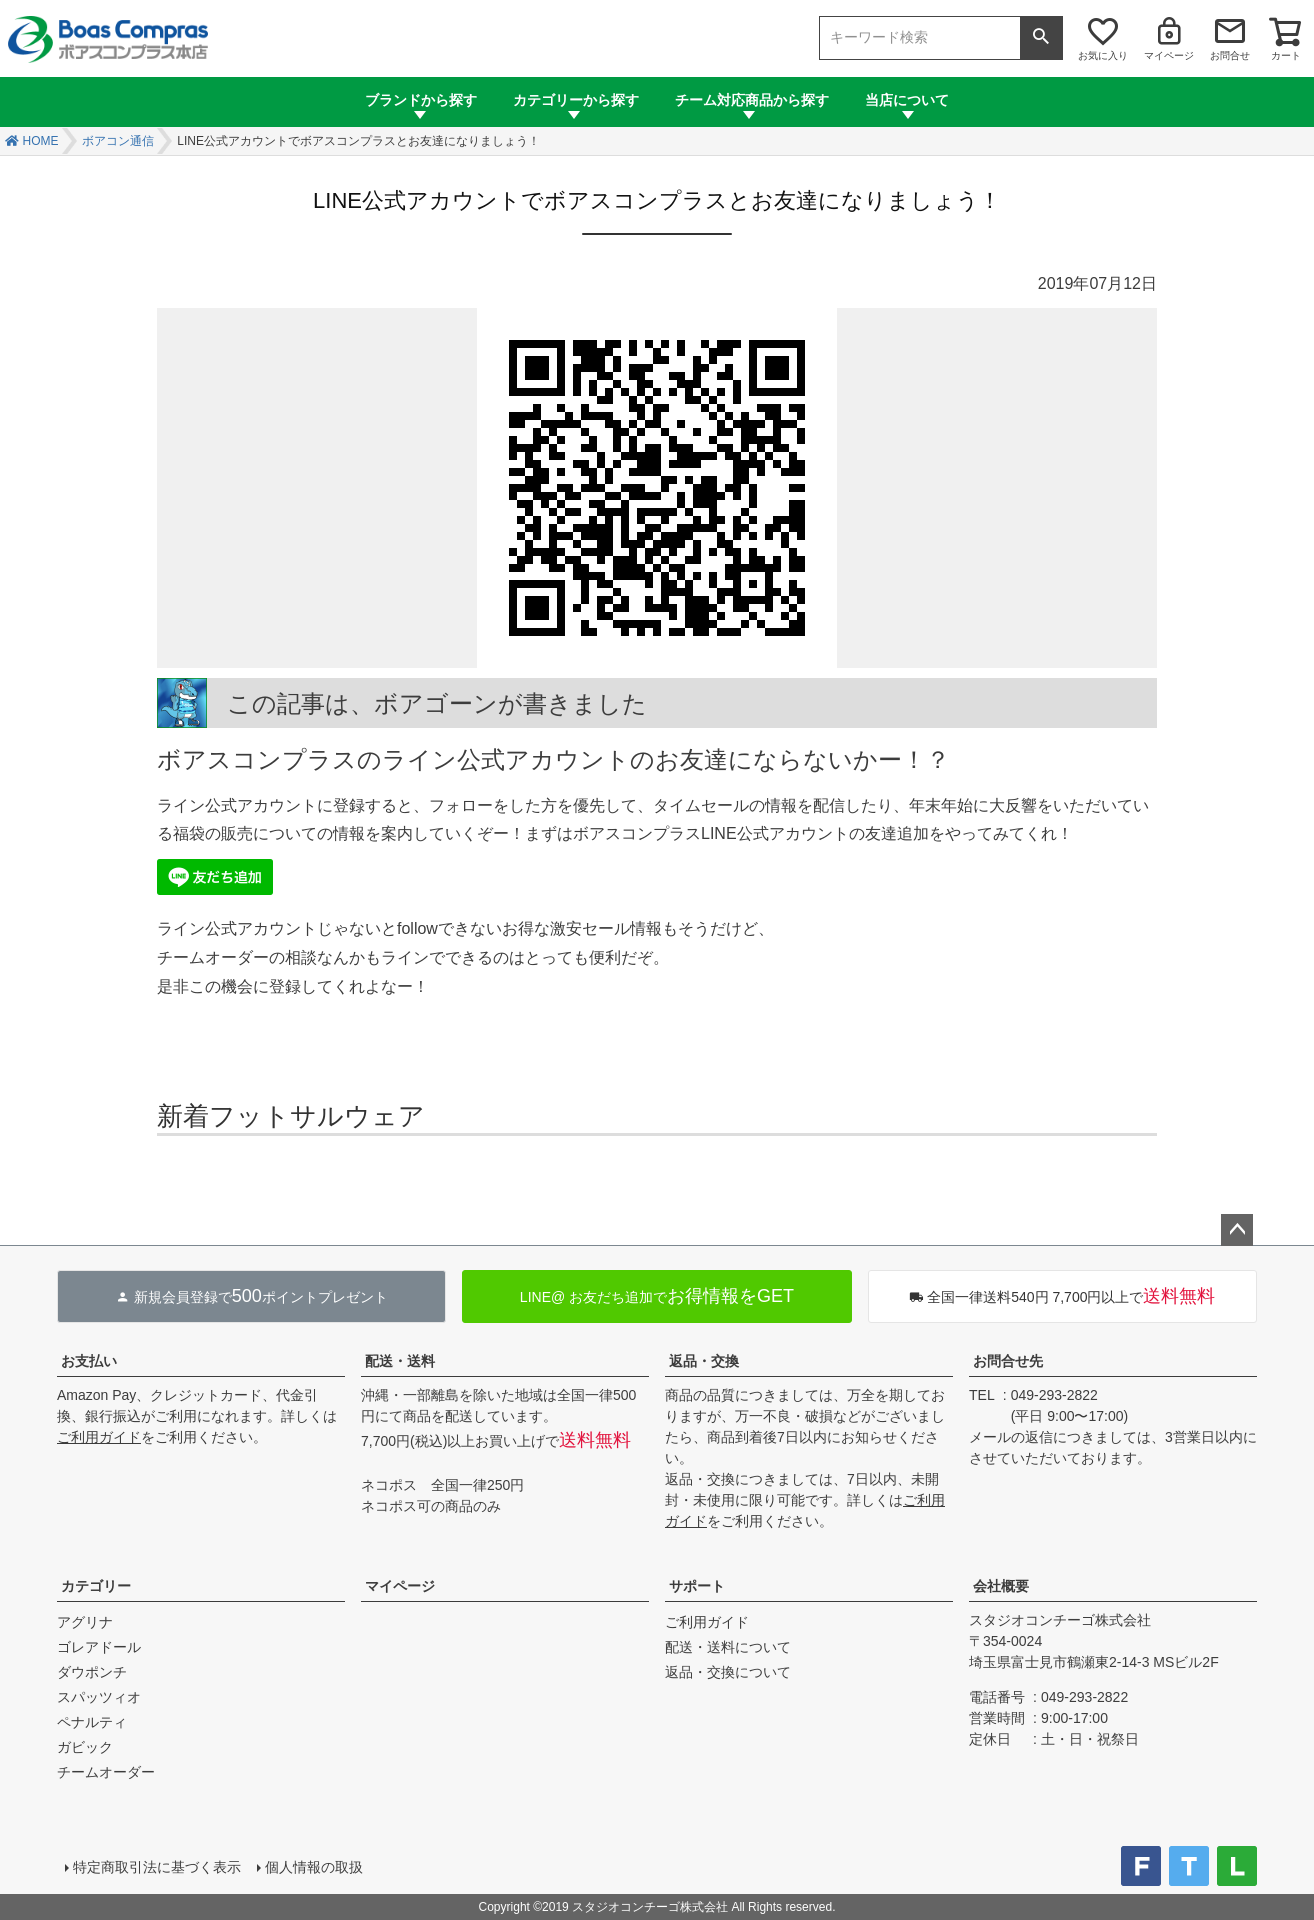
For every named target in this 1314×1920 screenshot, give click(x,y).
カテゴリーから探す (576, 100)
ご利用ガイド (99, 1437)
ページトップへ (1237, 1230)
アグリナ (85, 1622)
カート (1286, 55)
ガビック (85, 1747)
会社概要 (1001, 1586)
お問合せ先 (1008, 1361)
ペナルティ (92, 1722)
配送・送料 (400, 1361)
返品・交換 (704, 1361)
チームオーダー (106, 1772)
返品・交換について (728, 1672)
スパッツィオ (99, 1697)
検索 (1041, 38)
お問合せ (1230, 55)
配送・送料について (728, 1647)
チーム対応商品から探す (752, 100)
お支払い (89, 1361)
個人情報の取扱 (314, 1867)
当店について (907, 100)
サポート (697, 1586)
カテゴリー (96, 1586)
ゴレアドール (99, 1647)
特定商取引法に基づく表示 (157, 1867)
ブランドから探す (421, 100)
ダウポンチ (92, 1672)
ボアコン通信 (118, 141)
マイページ (1169, 55)
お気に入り (1103, 55)
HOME (41, 141)
